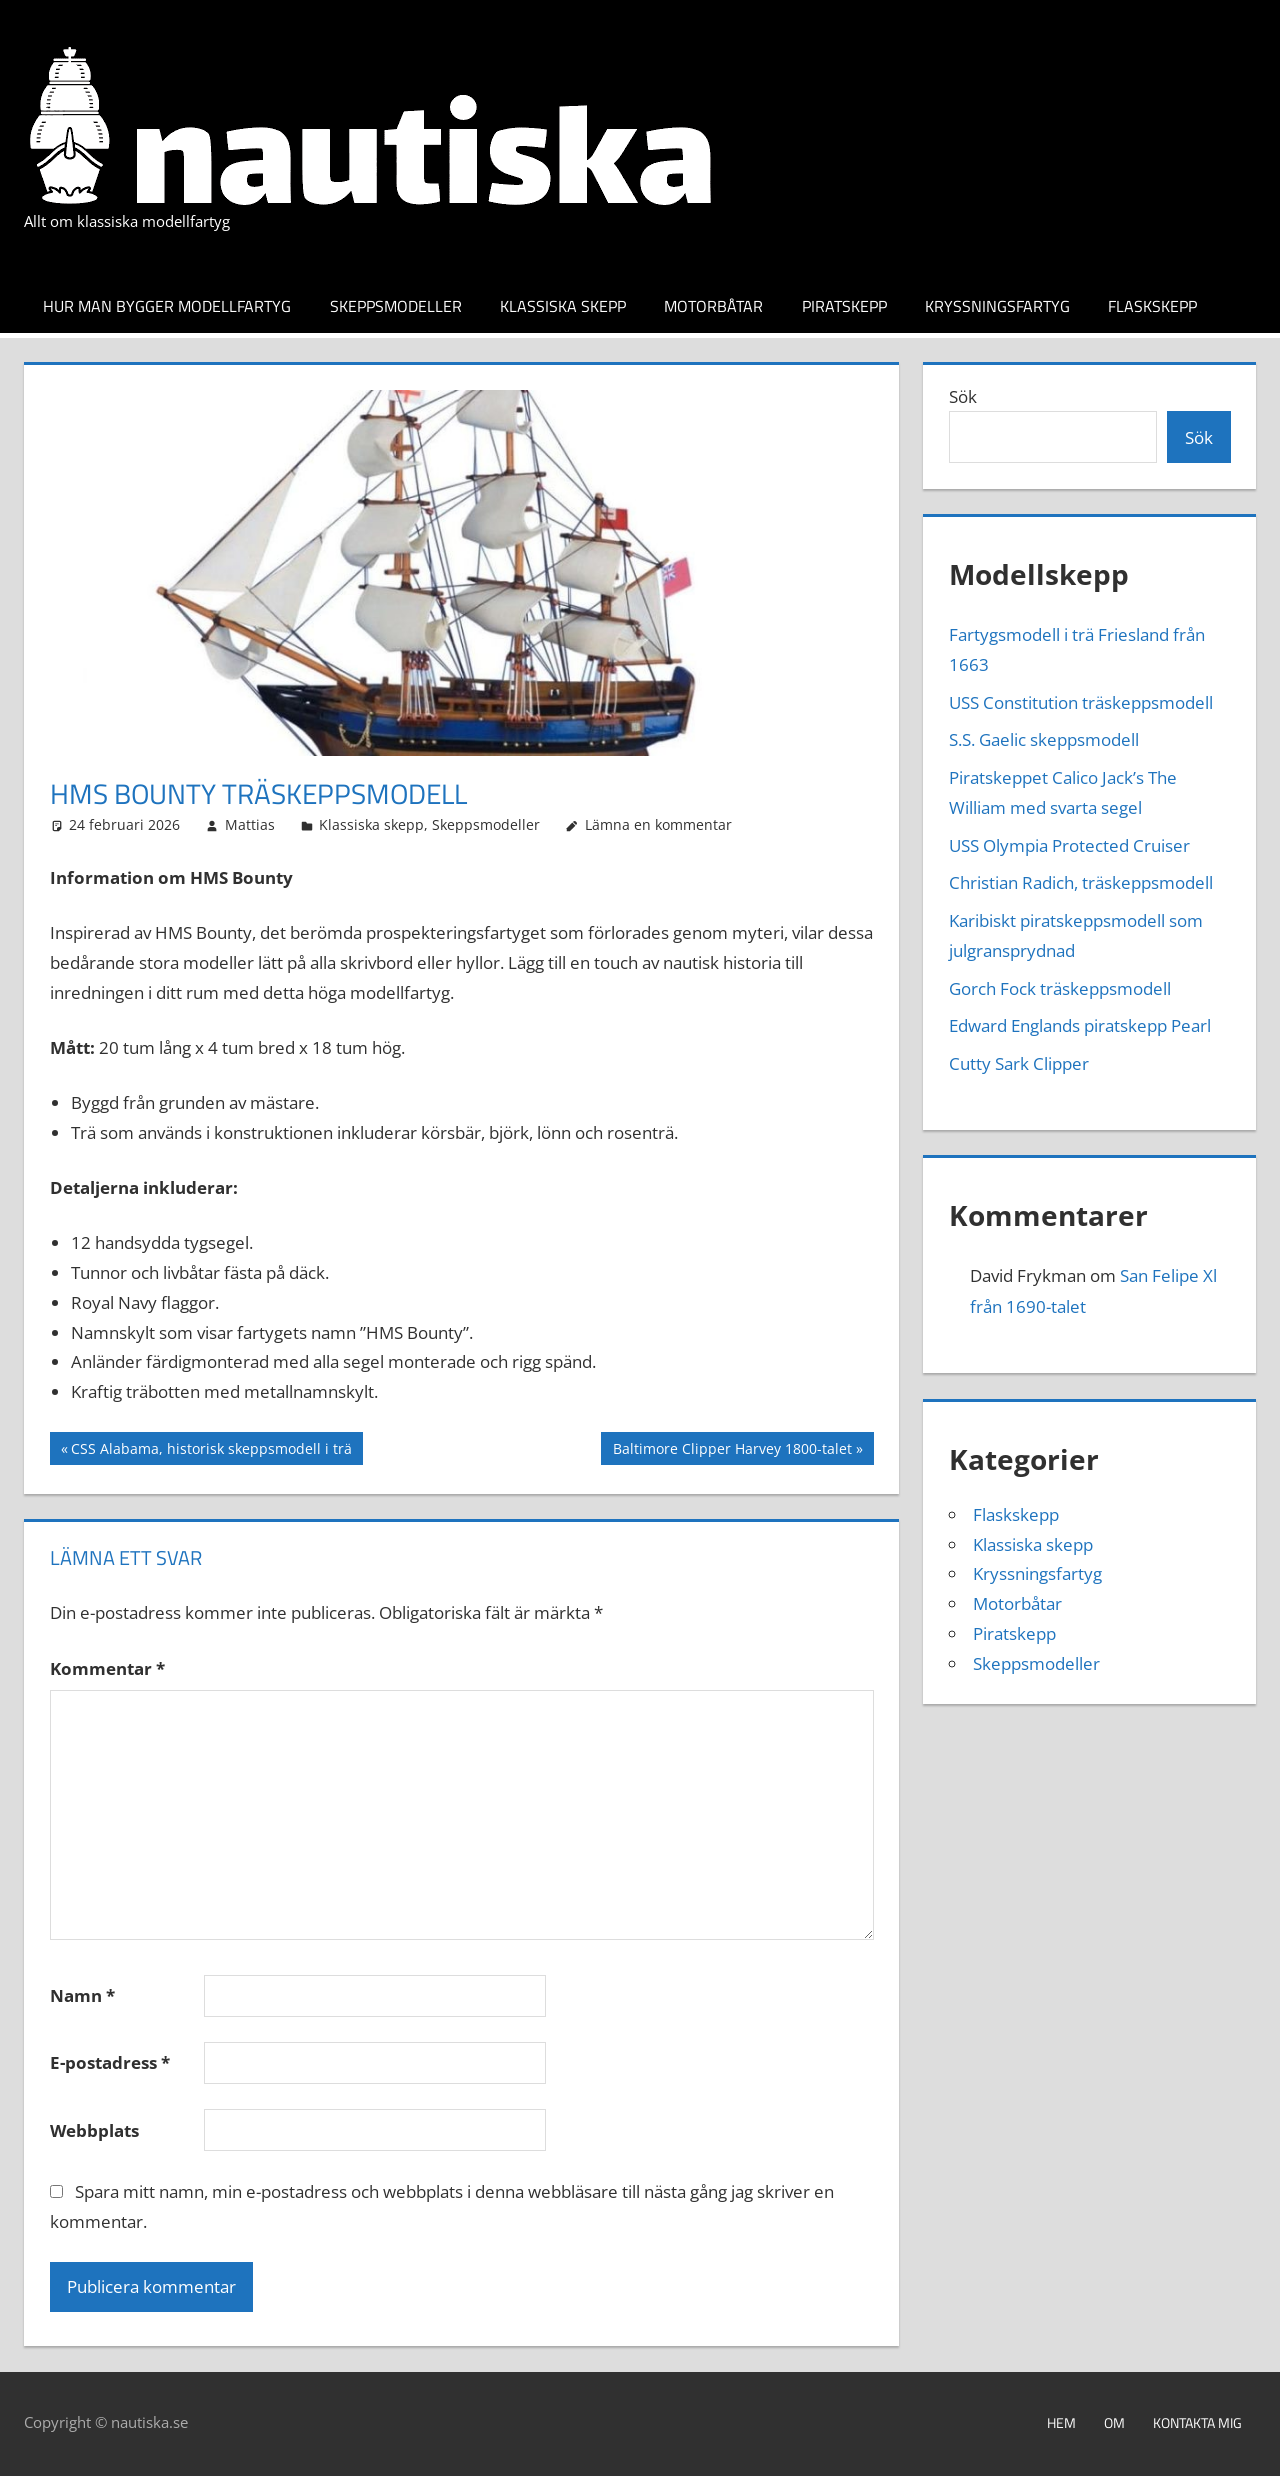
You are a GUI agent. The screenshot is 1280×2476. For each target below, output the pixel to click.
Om (1114, 2422)
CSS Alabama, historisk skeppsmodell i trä (211, 1451)
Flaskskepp (1152, 306)
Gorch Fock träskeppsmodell (1060, 988)
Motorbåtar (713, 306)
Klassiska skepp (563, 306)
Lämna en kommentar (658, 824)
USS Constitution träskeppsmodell (1081, 702)
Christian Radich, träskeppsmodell (1081, 882)
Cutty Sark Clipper (1019, 1063)
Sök (963, 396)
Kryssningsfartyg (997, 306)
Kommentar (107, 1668)
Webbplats (94, 2130)
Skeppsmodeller (396, 306)
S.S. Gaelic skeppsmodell (1044, 739)
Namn (82, 1995)
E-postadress (110, 2062)
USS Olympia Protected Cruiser (1069, 845)
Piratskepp (844, 306)
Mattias (250, 824)
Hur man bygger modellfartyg (167, 306)
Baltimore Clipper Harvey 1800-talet (732, 1451)
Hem (1061, 2422)
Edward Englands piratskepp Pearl (1080, 1025)
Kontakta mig (1197, 2422)
